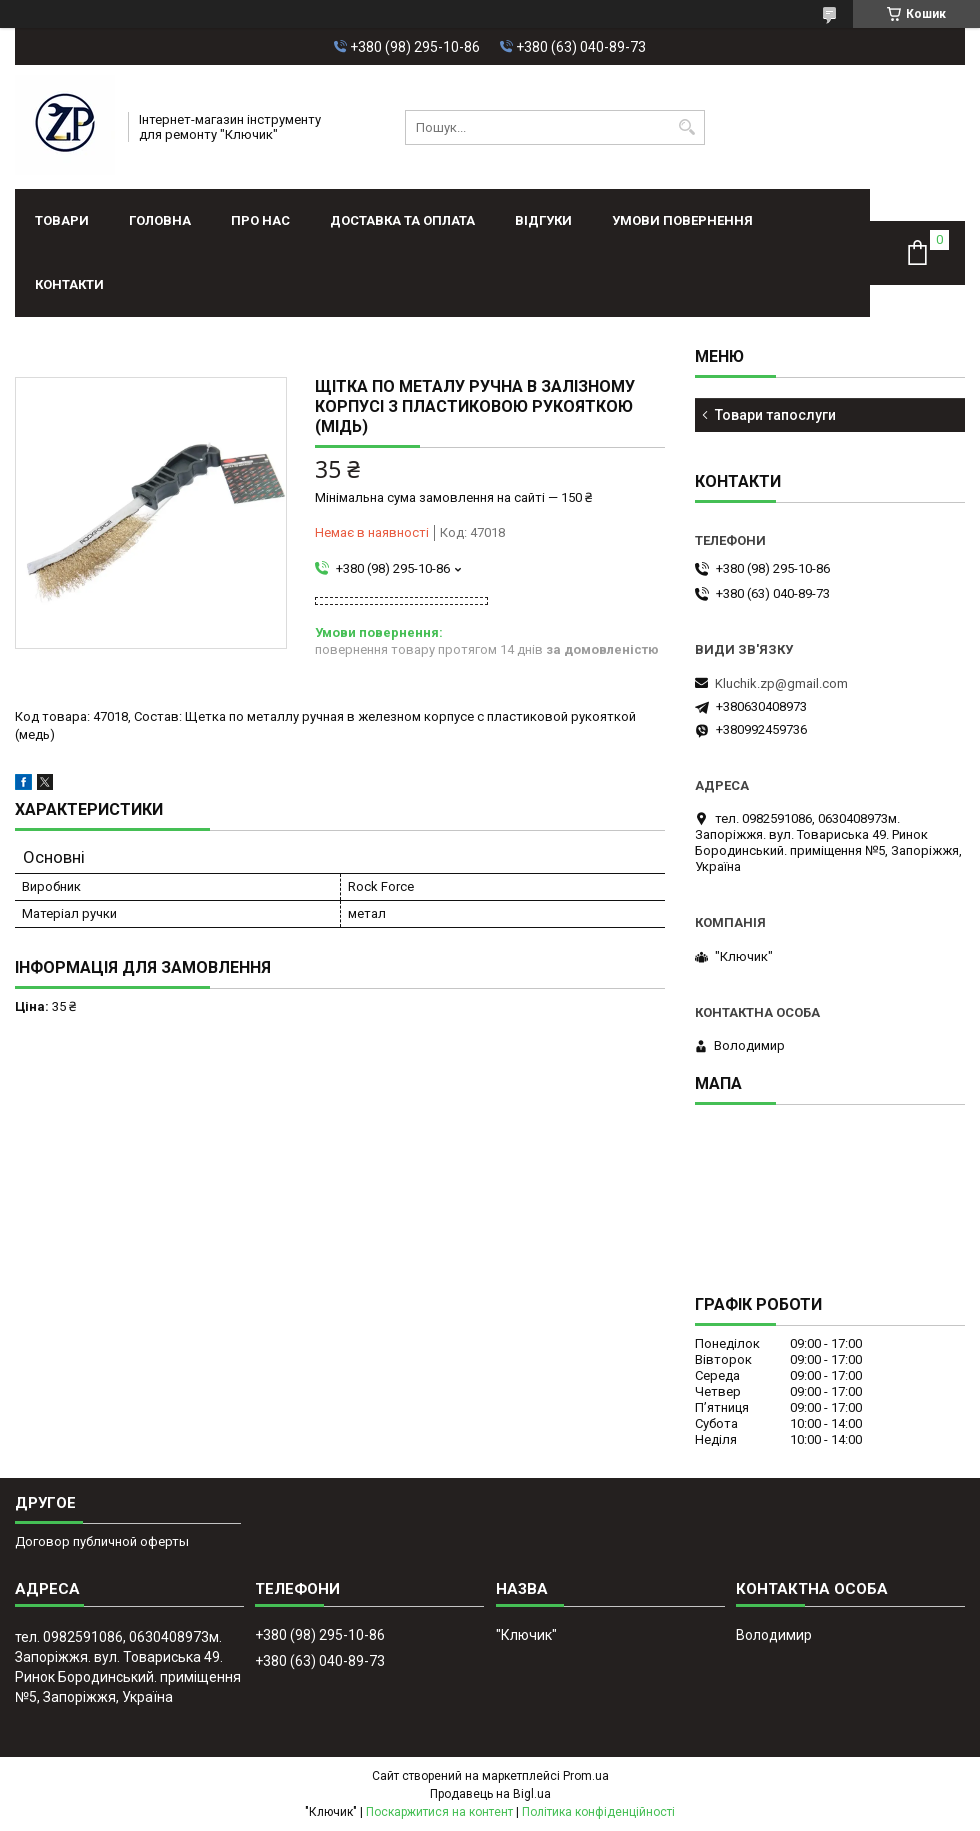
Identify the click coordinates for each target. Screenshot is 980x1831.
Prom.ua (586, 1776)
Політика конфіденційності (598, 1812)
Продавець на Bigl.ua (490, 1794)
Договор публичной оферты (102, 1541)
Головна (160, 220)
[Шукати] (687, 127)
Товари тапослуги (775, 415)
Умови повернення (682, 220)
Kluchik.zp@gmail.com (781, 683)
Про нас (260, 220)
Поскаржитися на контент (439, 1812)
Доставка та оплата (402, 220)
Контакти (69, 284)
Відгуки (543, 220)
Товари (62, 220)
